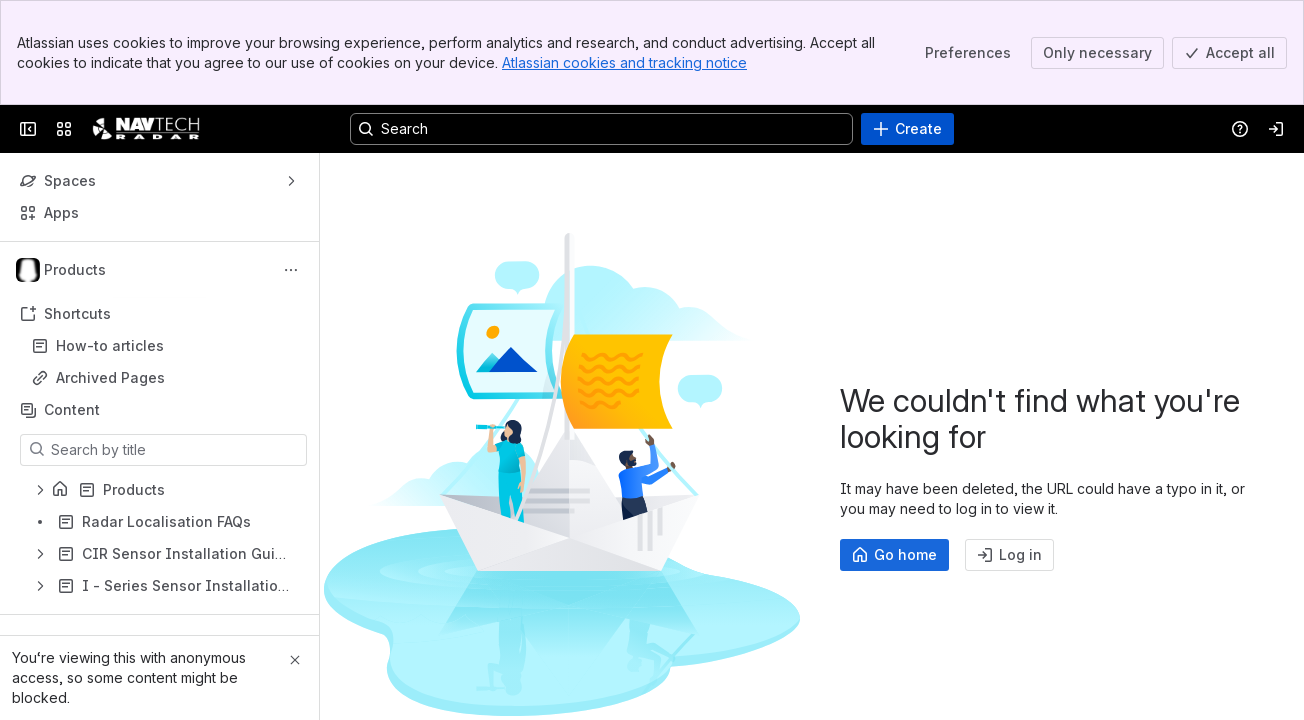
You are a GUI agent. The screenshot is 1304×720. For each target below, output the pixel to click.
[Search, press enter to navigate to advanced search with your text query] (601, 129)
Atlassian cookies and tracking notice (624, 62)
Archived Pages (110, 377)
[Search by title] (175, 450)
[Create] (907, 129)
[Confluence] (146, 129)
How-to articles (110, 345)
